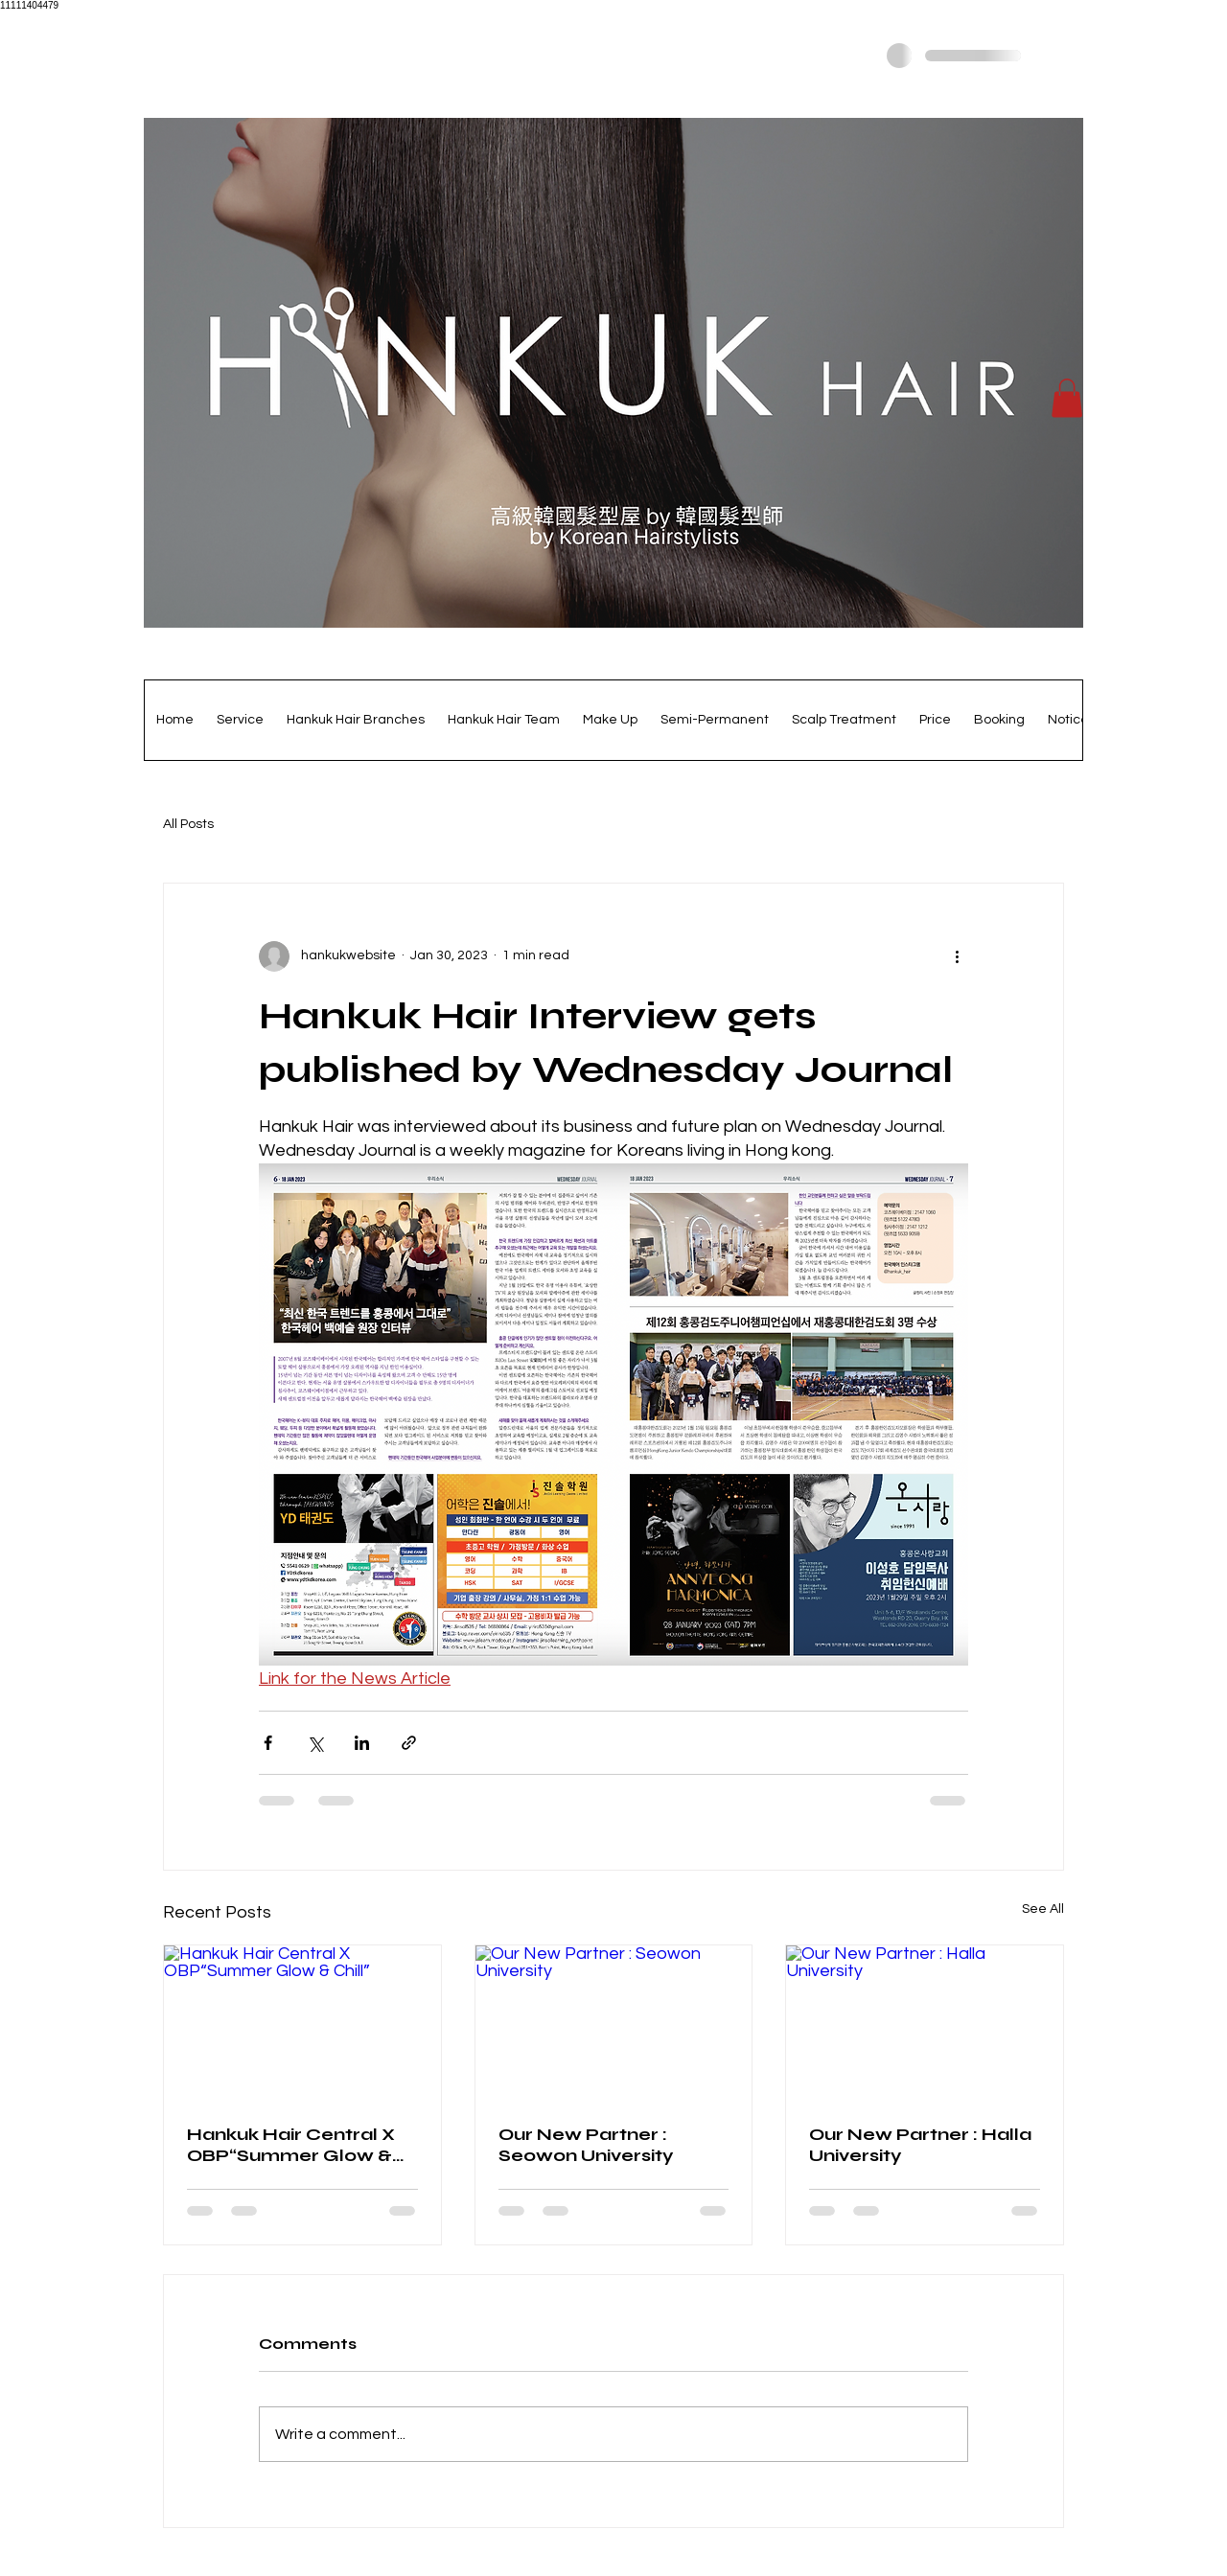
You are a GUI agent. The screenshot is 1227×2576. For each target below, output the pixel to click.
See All (1043, 1909)
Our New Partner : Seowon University (586, 2145)
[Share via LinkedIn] (362, 1743)
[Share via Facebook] (268, 1743)
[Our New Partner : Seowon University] (613, 2023)
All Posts (188, 824)
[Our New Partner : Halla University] (924, 2023)
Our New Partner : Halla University (920, 2145)
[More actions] (956, 956)
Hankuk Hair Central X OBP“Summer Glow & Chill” (291, 2145)
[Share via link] (409, 1743)
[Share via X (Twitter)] (315, 1743)
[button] (1067, 398)
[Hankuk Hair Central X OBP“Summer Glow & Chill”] (302, 2023)
